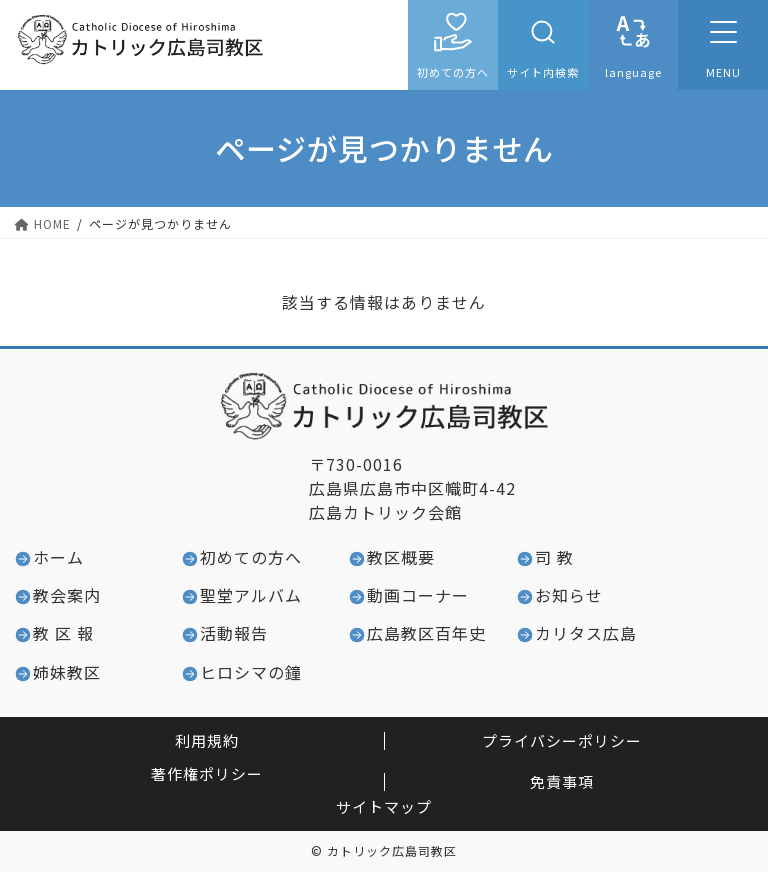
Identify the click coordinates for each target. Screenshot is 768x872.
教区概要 (401, 557)
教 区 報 (63, 633)
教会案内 (67, 595)
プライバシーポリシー (562, 740)
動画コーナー (418, 595)
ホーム (58, 557)
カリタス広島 (586, 633)
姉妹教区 (67, 672)
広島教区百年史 (426, 633)
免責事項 (562, 781)
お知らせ (569, 595)
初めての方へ (453, 72)
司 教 (554, 557)
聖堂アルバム (251, 595)
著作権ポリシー (207, 773)
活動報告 (234, 633)
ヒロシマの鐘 (251, 672)
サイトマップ (384, 806)
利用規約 (207, 740)
